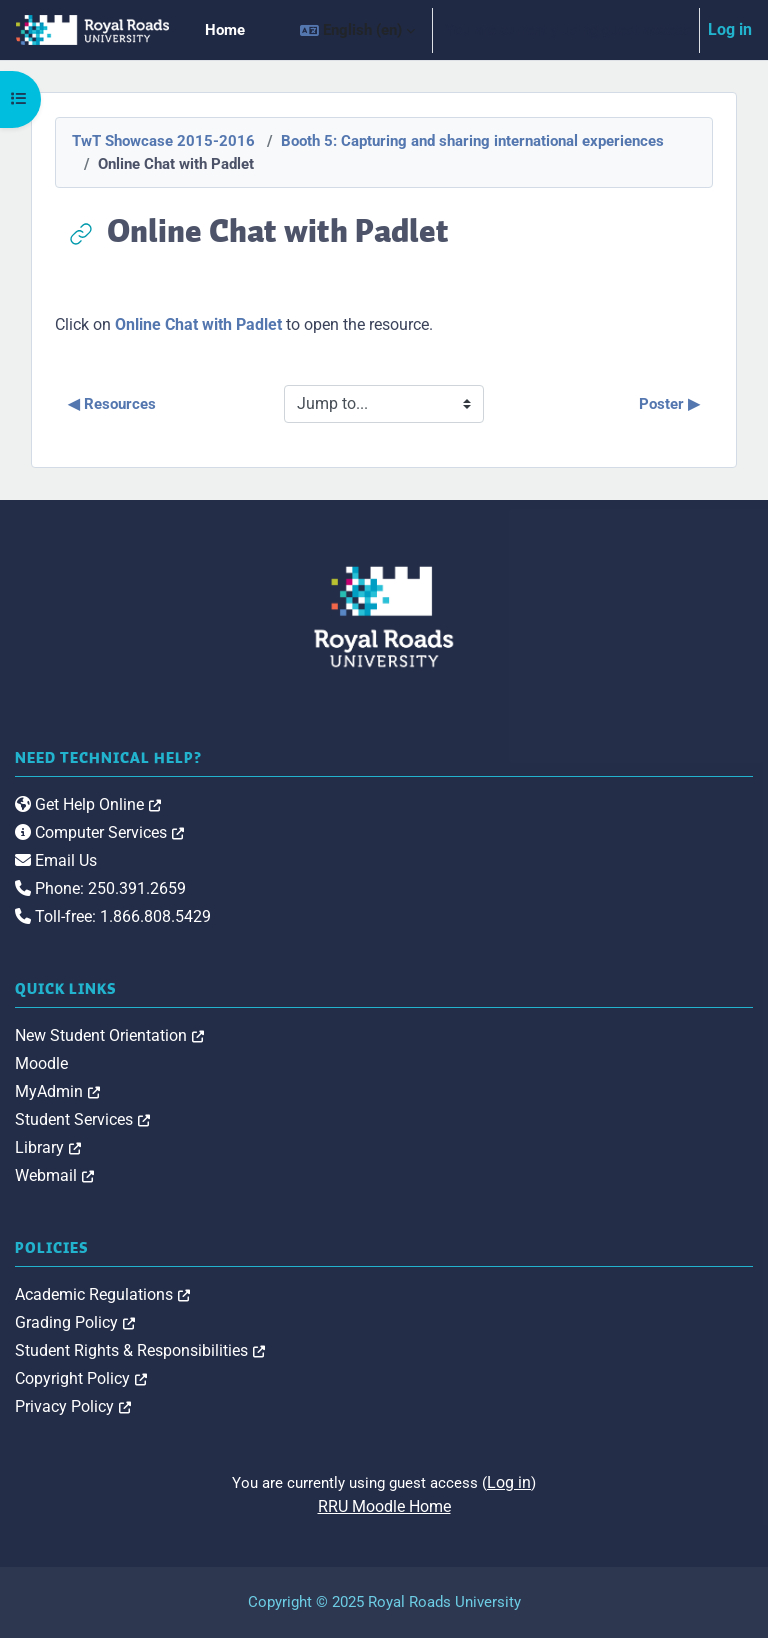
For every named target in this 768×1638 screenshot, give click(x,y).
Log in (730, 29)
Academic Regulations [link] (102, 1294)
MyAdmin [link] (57, 1091)
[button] (357, 30)
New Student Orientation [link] (109, 1035)
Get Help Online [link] (88, 804)
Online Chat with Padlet (198, 324)
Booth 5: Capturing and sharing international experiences (472, 141)
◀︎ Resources (112, 404)
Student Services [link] (82, 1119)
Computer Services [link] (99, 832)
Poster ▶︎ (669, 404)
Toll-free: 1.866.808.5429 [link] (113, 916)
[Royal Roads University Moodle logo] (384, 617)
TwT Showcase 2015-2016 (163, 141)
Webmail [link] (54, 1175)
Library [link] (48, 1147)
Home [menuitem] (225, 30)
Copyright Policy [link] (81, 1378)
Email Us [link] (56, 860)
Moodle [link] (41, 1063)
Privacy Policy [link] (73, 1406)
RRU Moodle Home (384, 1506)
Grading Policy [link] (75, 1322)
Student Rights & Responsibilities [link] (140, 1350)
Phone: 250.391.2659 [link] (100, 888)
